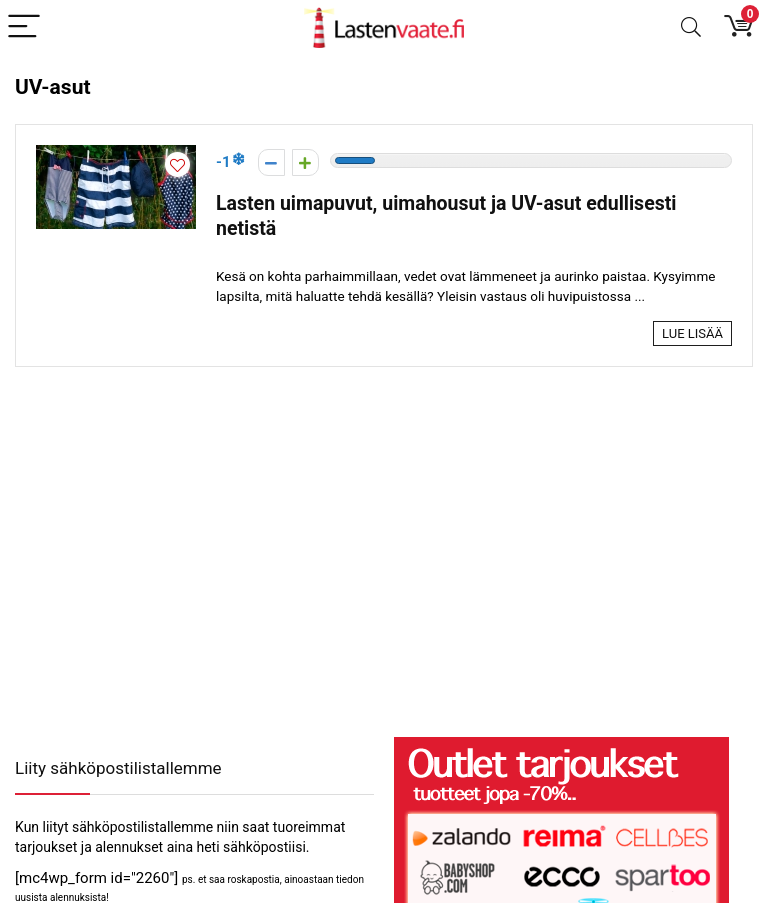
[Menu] (24, 27)
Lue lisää (692, 333)
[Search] (691, 27)
